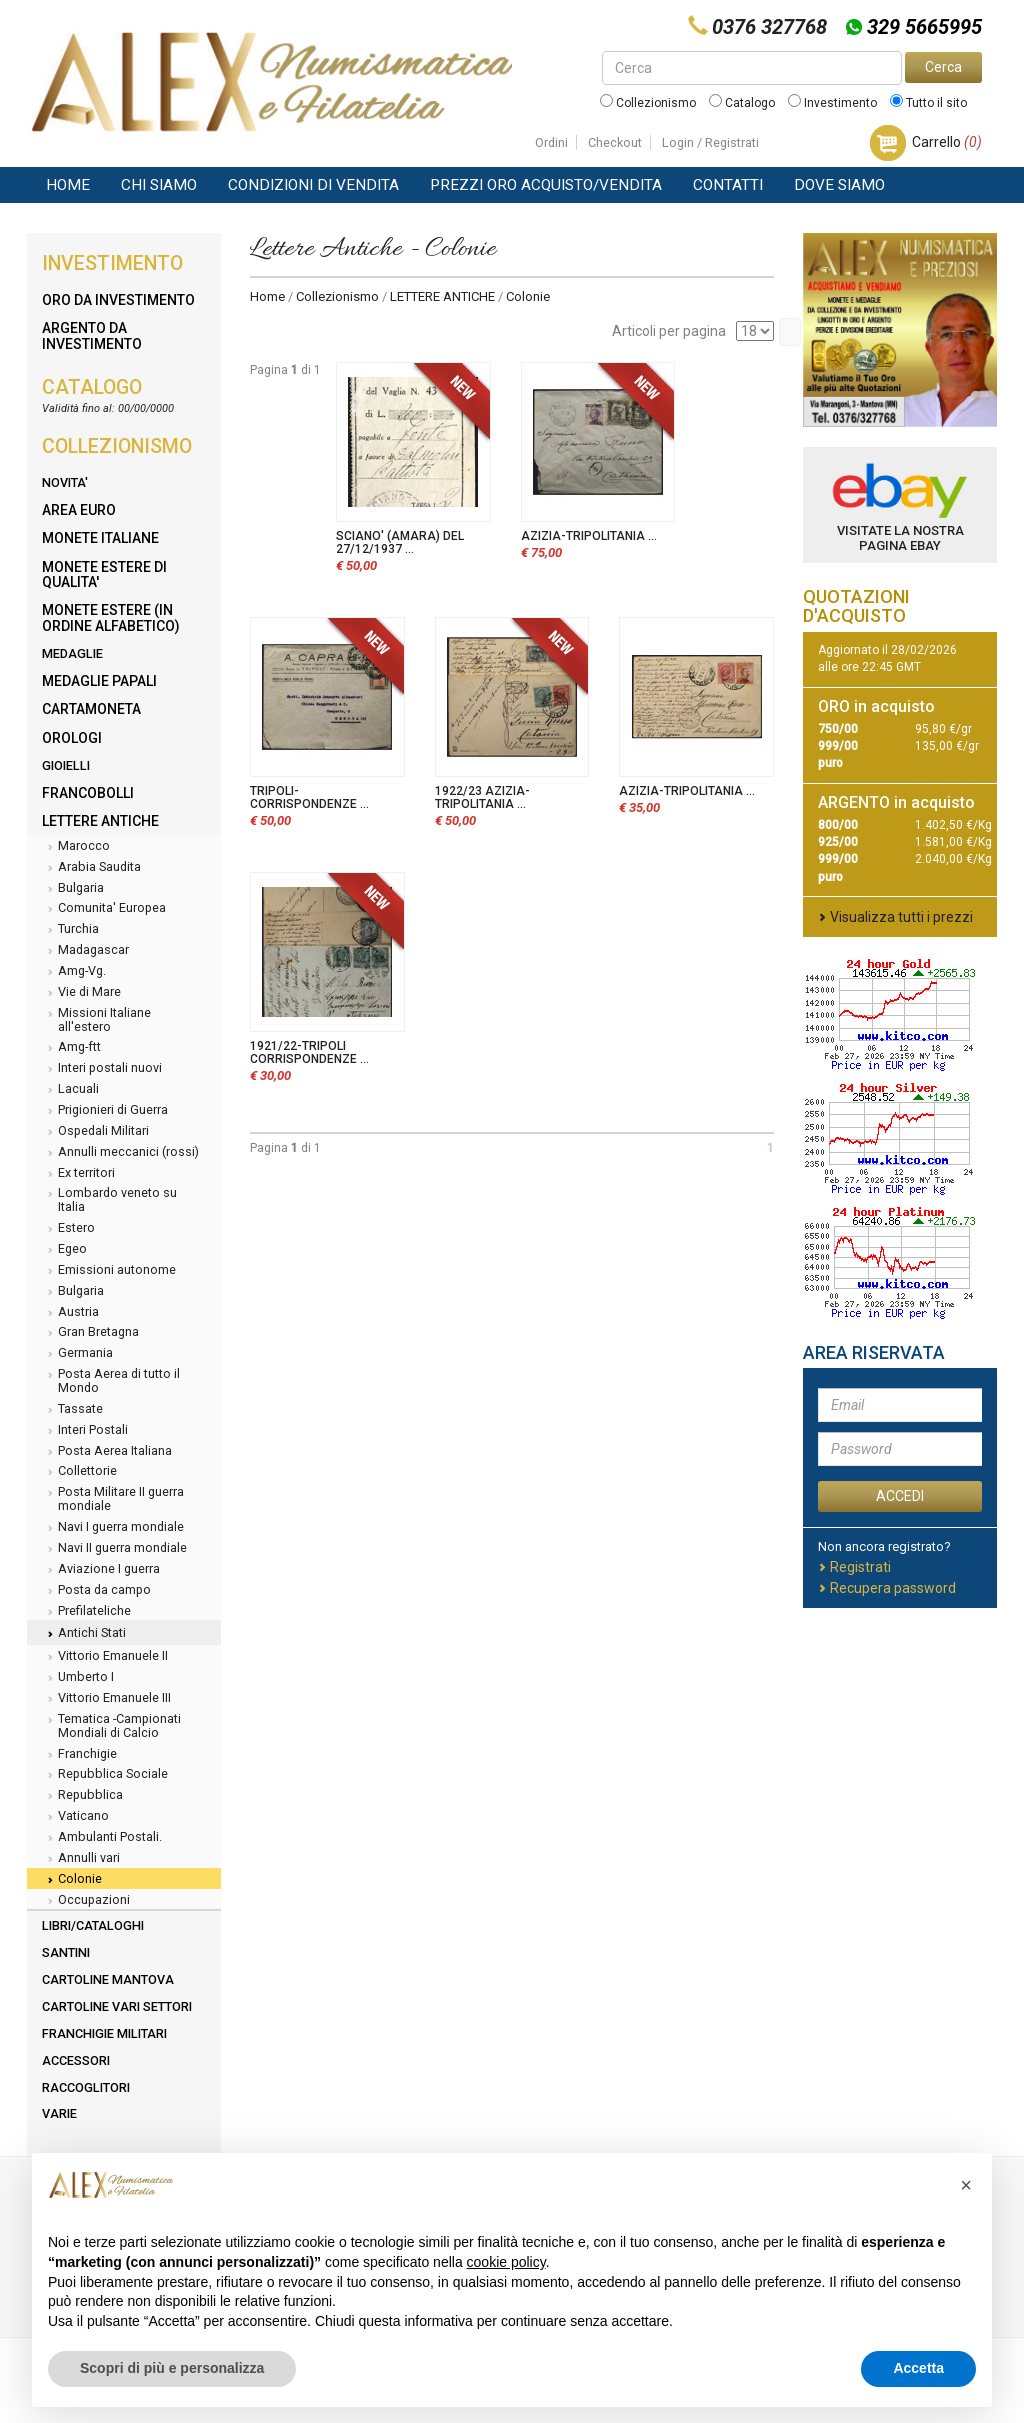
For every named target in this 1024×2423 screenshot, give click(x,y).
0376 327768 (769, 27)
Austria (70, 1313)
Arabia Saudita (91, 868)
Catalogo (742, 103)
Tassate (72, 1410)
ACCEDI (900, 1496)
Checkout (615, 142)
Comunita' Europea (104, 909)
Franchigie (79, 1755)
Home (68, 185)
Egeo (64, 1250)
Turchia (70, 930)
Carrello (947, 142)
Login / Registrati (710, 142)
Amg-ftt (71, 1048)
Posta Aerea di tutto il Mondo (111, 1380)
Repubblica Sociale (105, 1775)
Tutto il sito (928, 103)
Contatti (728, 185)
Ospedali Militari (95, 1132)
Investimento (832, 103)
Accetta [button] (918, 2368)
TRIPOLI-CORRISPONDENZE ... (309, 797)
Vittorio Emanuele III (106, 1699)
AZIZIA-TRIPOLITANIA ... (589, 536)
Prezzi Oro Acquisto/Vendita (546, 185)
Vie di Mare (81, 993)
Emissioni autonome (109, 1271)
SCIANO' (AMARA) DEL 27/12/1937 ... (400, 542)
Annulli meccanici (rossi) (120, 1153)
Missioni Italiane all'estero (96, 1019)
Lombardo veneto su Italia (109, 1199)
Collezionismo (648, 103)
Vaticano (75, 1817)
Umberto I (78, 1678)
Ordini (551, 142)
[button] (966, 2185)
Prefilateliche (86, 1612)
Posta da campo (96, 1591)
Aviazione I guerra (101, 1570)
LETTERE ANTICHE (442, 296)
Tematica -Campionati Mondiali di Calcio (111, 1725)
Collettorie (79, 1472)
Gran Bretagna (90, 1333)
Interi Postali (85, 1431)
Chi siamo (159, 185)
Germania (77, 1354)
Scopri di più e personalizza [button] (172, 2368)
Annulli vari (81, 1859)
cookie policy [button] (506, 2262)
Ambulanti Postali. (102, 1838)
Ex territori (78, 1174)
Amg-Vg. (74, 972)
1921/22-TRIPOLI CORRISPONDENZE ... (309, 1052)
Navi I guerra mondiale (113, 1528)
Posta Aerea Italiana (107, 1452)
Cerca (943, 67)
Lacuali (70, 1090)
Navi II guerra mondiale (114, 1549)
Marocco (76, 847)
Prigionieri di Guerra (105, 1111)
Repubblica (82, 1796)
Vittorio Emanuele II (105, 1657)
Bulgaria (73, 889)
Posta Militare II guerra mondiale (113, 1498)
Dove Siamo (839, 185)
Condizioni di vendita (313, 185)
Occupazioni (86, 1901)
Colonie (72, 1880)
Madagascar (85, 951)
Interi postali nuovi (102, 1069)
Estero (68, 1229)
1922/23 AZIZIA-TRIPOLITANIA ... (482, 797)
